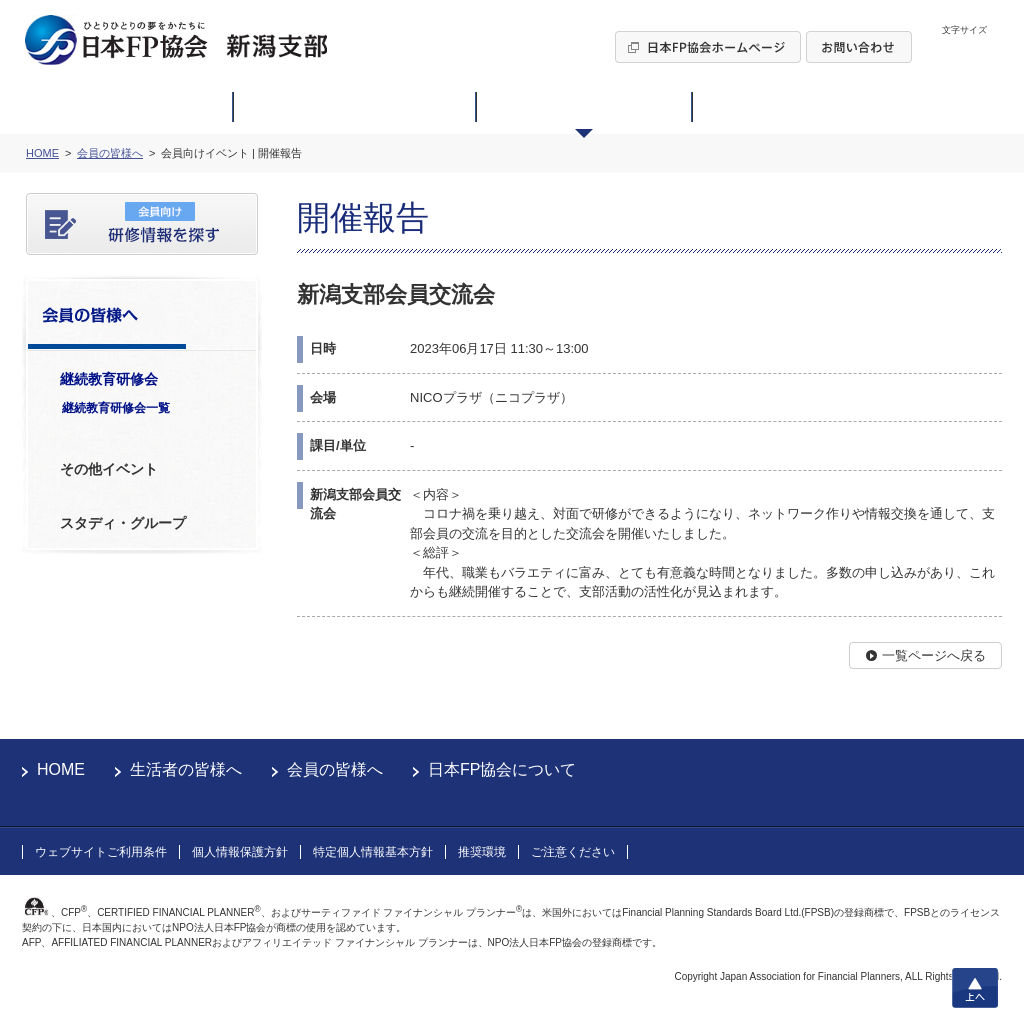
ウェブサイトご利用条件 (101, 852)
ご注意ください (573, 852)
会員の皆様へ (335, 769)
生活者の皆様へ (186, 769)
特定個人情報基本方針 (373, 852)
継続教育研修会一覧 (116, 408)
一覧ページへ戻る (934, 655)
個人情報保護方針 (240, 852)
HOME (61, 769)
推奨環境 (482, 852)
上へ (975, 988)
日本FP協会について (502, 769)
